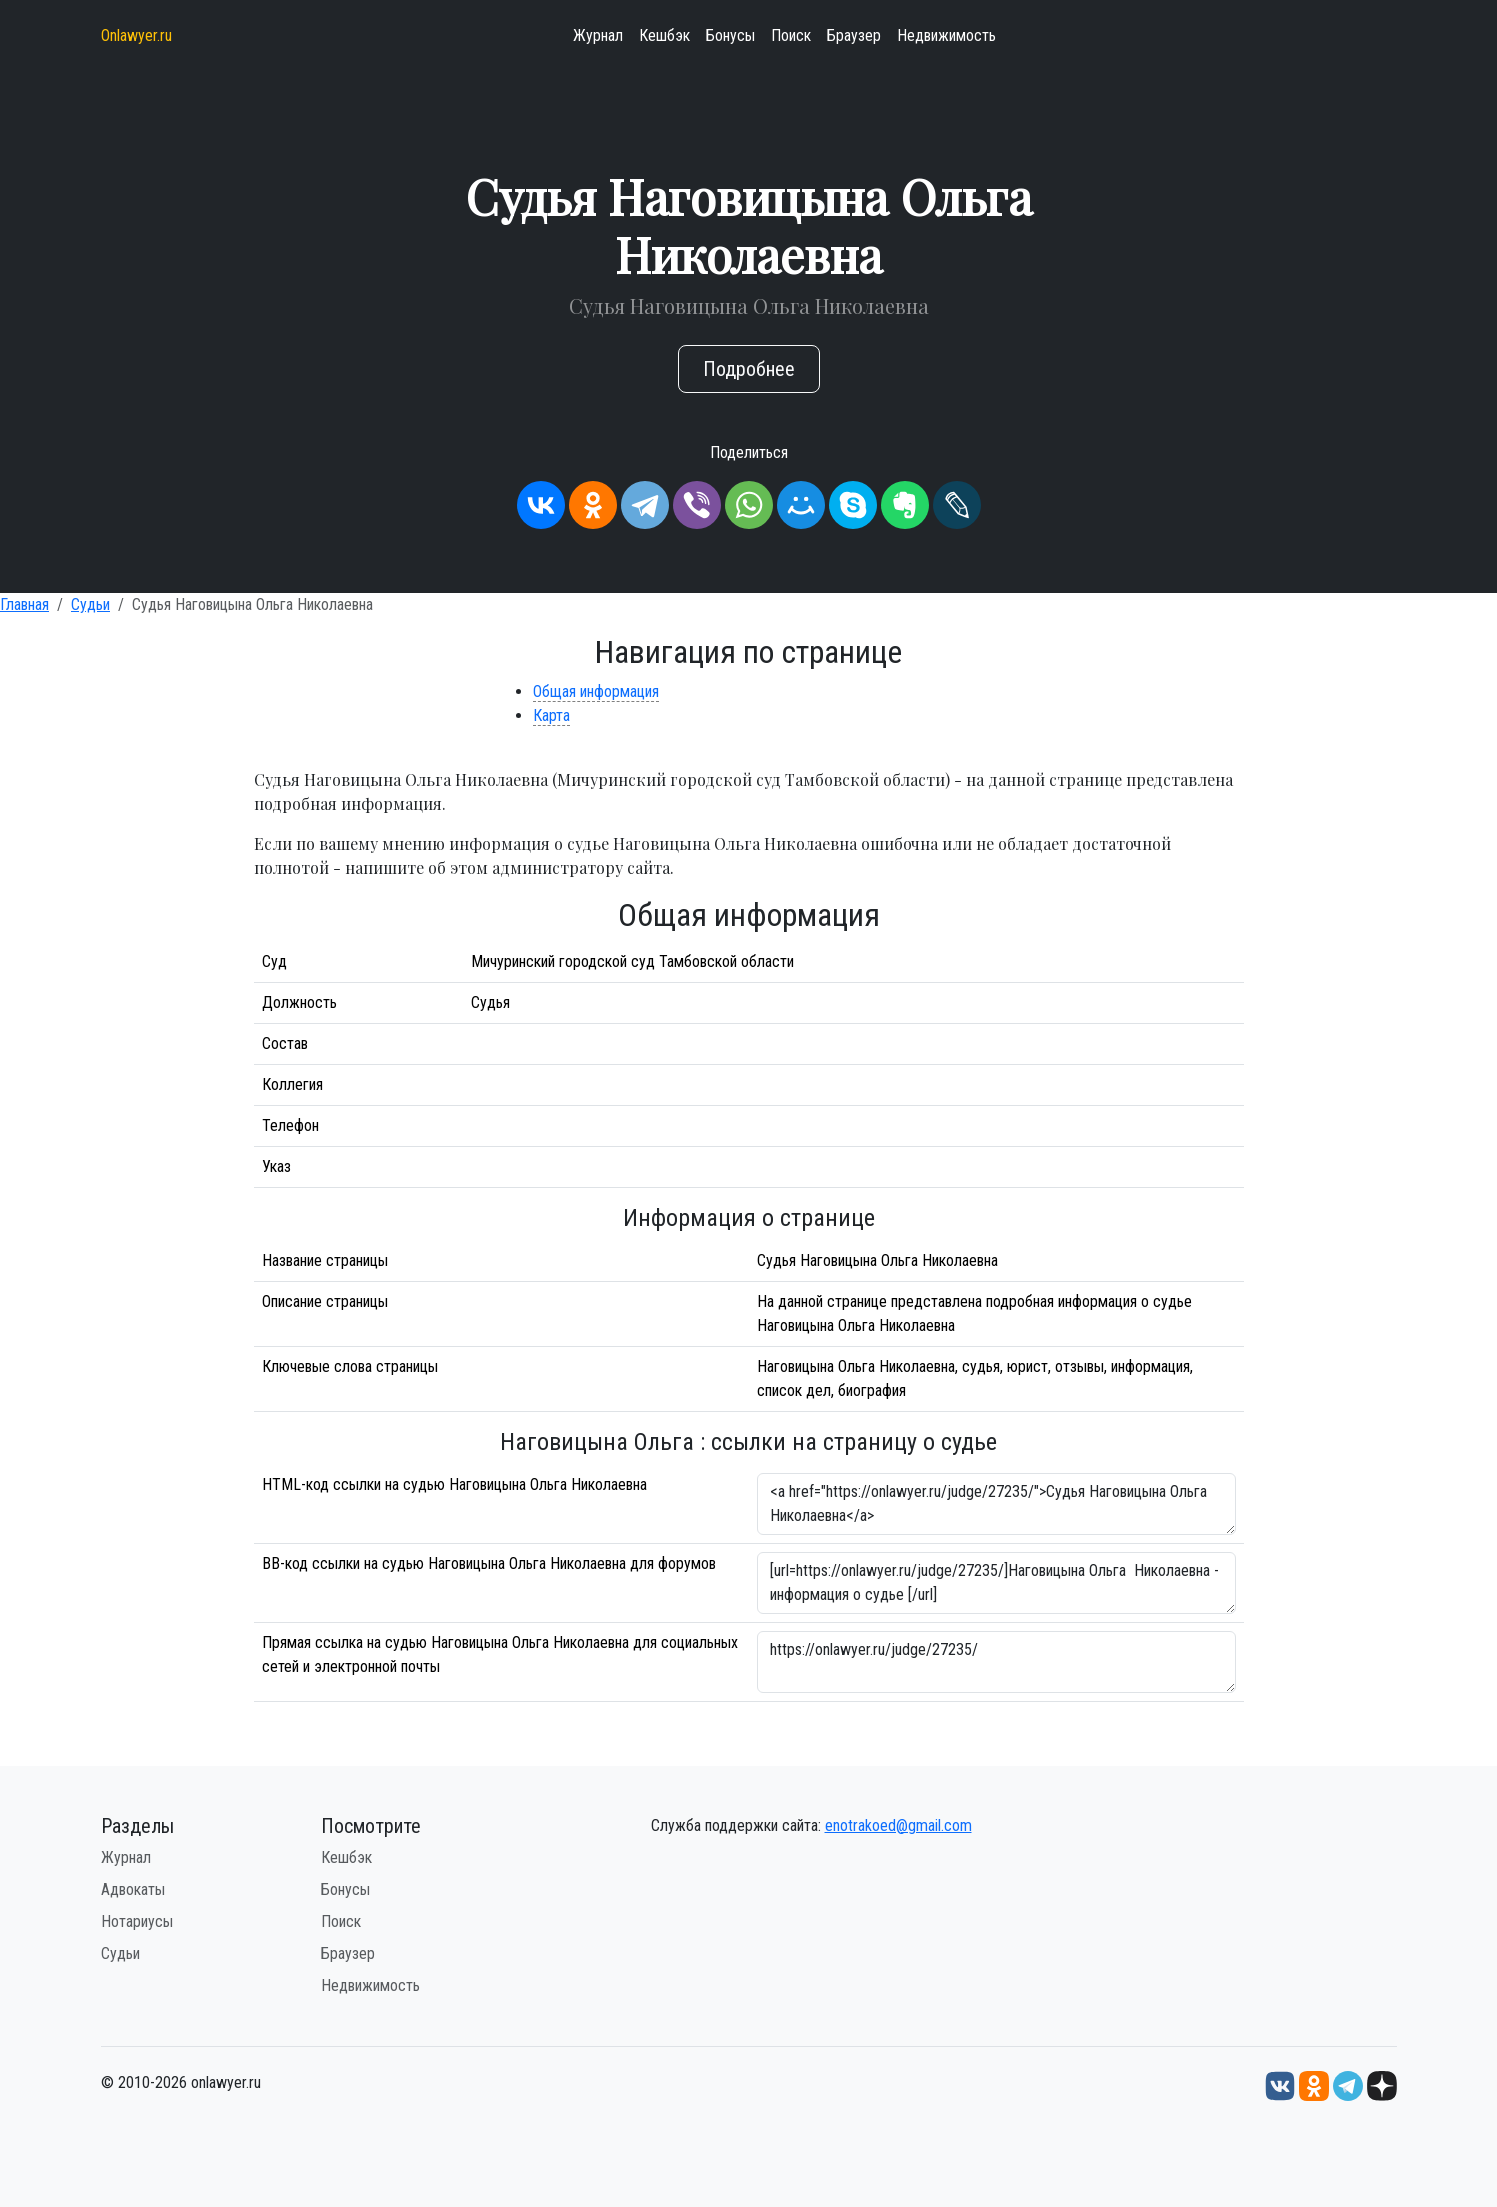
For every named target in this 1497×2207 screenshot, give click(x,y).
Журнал (598, 35)
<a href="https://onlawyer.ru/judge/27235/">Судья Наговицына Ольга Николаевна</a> (996, 1504)
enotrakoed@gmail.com (898, 1825)
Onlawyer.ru (136, 35)
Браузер (854, 35)
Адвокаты (133, 1889)
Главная (24, 604)
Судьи (90, 604)
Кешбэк (664, 35)
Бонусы (730, 35)
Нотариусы (137, 1921)
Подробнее (749, 369)
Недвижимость (946, 35)
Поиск (791, 35)
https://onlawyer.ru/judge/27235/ (996, 1662)
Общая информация (596, 691)
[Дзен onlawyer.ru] (1382, 2084)
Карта (551, 715)
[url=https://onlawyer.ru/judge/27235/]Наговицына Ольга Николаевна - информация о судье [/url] (996, 1583)
